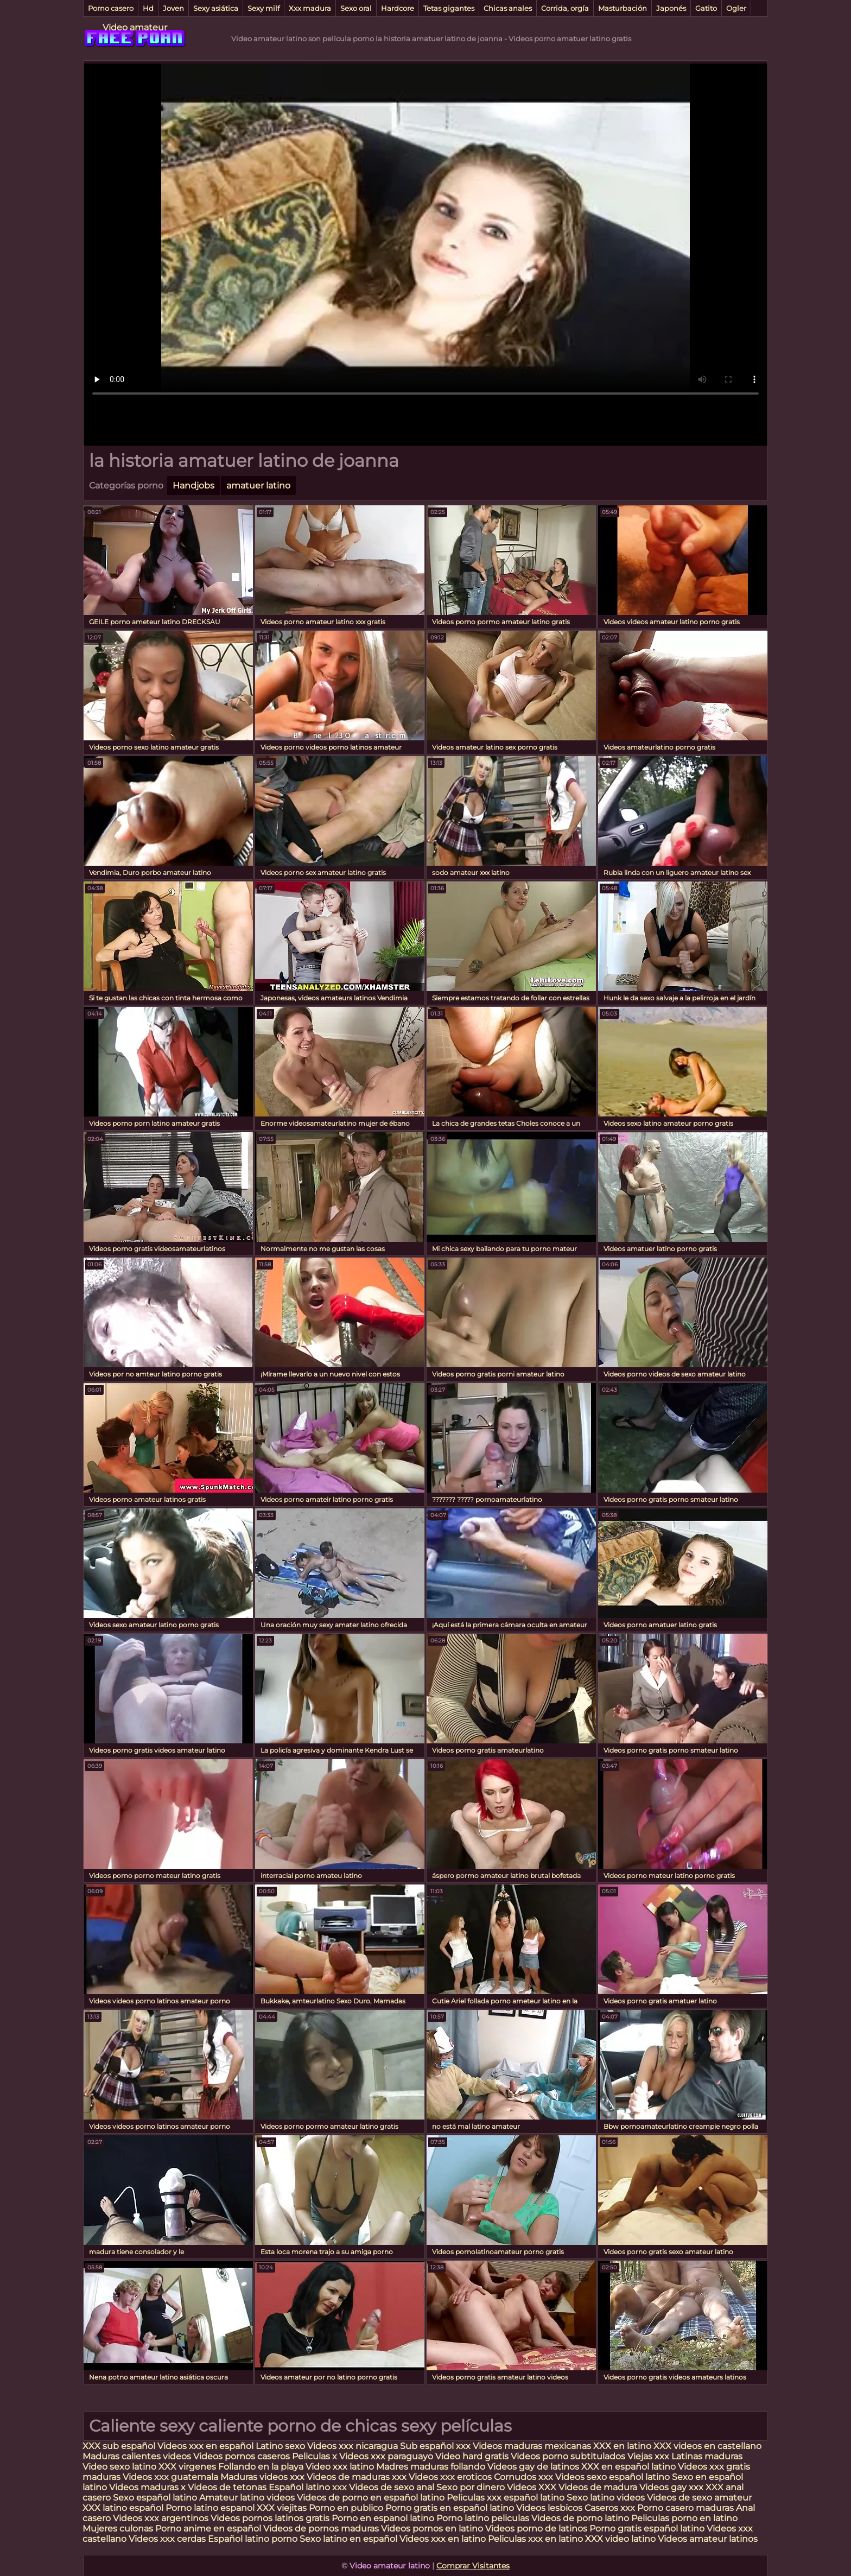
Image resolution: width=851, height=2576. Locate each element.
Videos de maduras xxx (358, 2477)
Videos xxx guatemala (170, 2477)
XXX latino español (124, 2508)
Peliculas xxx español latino (505, 2497)
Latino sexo (280, 2446)
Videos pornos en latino (432, 2528)
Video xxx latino (340, 2466)
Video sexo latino (119, 2466)
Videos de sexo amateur (699, 2497)
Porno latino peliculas (482, 2518)
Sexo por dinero (471, 2487)
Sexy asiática (215, 8)
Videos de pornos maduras (321, 2528)
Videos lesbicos (549, 2508)
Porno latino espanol (210, 2508)
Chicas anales (508, 8)
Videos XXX (531, 2487)
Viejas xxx (648, 2456)
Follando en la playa (260, 2466)
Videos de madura (597, 2487)
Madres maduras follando (431, 2466)
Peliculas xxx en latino (535, 2539)
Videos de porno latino (580, 2518)
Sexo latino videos (606, 2497)
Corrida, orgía (565, 8)
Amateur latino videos (247, 2497)
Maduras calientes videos (136, 2456)
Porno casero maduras (685, 2508)
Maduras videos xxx (262, 2477)
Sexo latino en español (348, 2539)
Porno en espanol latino (383, 2518)
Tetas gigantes (448, 8)
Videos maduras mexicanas (533, 2446)
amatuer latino (258, 485)
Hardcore (397, 8)
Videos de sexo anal (391, 2487)
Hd (148, 8)
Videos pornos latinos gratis (270, 2518)
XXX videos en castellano (707, 2446)
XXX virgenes (187, 2466)
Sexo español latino (155, 2497)
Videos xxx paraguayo (387, 2456)
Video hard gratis (473, 2456)
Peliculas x (314, 2456)
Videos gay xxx (671, 2487)
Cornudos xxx (523, 2477)
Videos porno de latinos (536, 2528)
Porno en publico (347, 2508)
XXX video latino (620, 2539)
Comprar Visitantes (473, 2566)
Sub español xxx (436, 2446)
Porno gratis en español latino (449, 2508)
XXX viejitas (282, 2508)
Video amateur (135, 27)
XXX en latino (622, 2446)
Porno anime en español (208, 2528)
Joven (173, 8)
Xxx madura (310, 8)
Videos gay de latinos (533, 2466)
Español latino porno (252, 2539)
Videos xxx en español (205, 2446)
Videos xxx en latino (442, 2539)
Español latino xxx (308, 2487)
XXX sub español (118, 2446)
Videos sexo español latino (612, 2477)
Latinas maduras (706, 2456)
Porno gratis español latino (646, 2528)
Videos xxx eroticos (450, 2477)
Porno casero (111, 8)
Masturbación (622, 8)
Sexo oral (356, 8)
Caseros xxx (610, 2508)
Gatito (706, 8)
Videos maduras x (147, 2487)
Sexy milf (263, 8)
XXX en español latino (628, 2466)
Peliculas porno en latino (684, 2518)
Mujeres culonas (117, 2528)
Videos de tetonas (227, 2487)
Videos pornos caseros (241, 2456)
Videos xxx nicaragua (352, 2446)
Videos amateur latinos (708, 2539)
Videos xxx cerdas (168, 2539)
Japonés (671, 8)
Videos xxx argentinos (160, 2518)
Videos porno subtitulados (568, 2456)
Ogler (736, 8)
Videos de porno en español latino (370, 2497)
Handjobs (193, 485)
